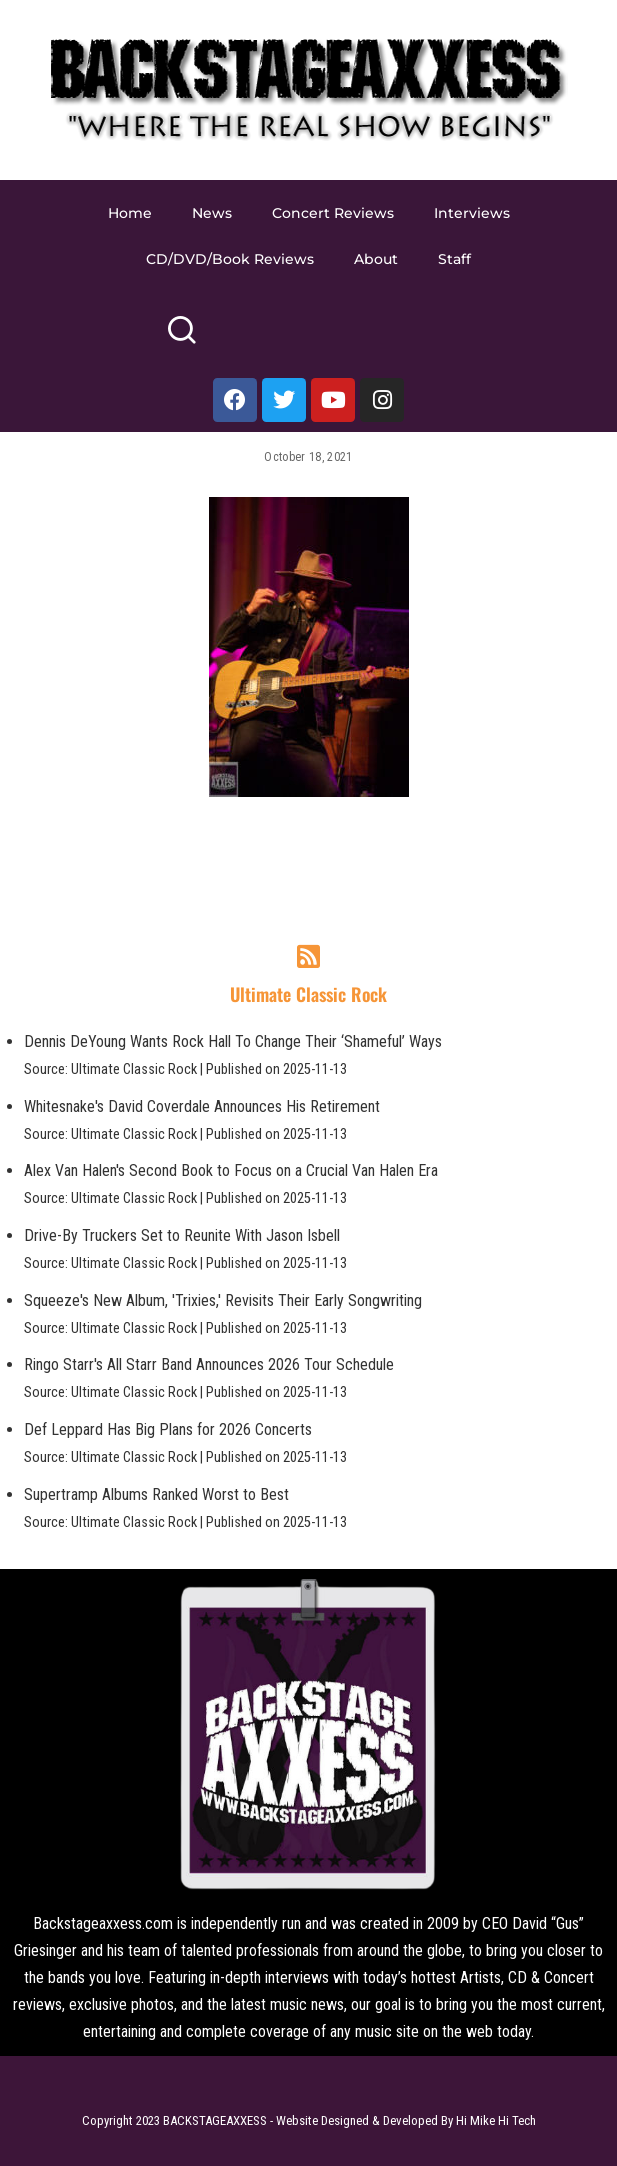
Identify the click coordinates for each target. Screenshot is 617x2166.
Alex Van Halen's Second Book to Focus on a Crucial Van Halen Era (231, 1170)
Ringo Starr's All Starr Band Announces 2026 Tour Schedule (209, 1364)
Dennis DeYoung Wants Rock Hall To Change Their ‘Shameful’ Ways (233, 1041)
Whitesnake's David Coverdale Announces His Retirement (202, 1106)
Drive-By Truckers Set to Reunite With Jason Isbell (182, 1235)
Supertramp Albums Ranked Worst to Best (156, 1494)
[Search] (181, 338)
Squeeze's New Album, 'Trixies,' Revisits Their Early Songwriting (223, 1300)
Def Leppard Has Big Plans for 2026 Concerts (168, 1429)
